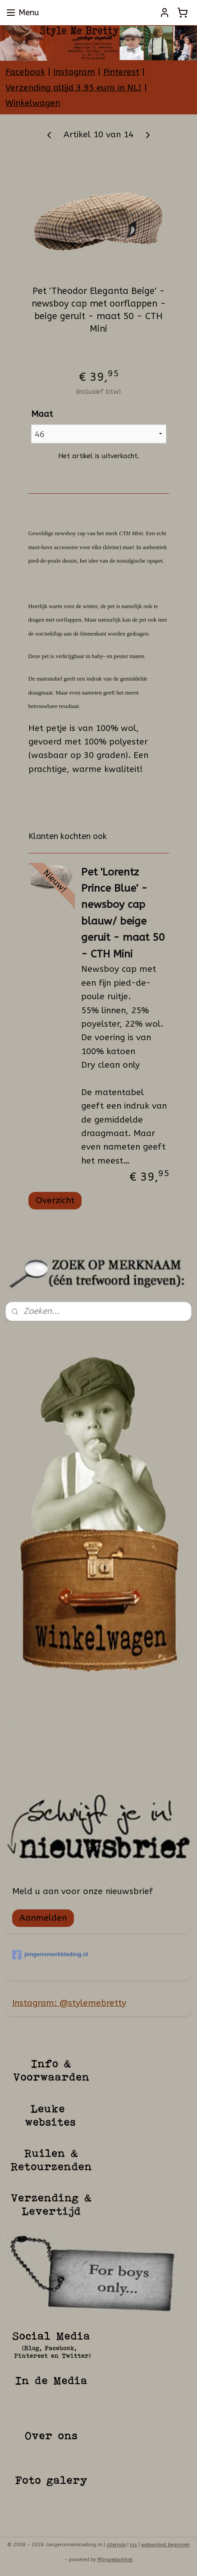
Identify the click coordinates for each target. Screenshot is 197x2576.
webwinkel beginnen (165, 2545)
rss (133, 2545)
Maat (42, 414)
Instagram (74, 72)
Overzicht (55, 1200)
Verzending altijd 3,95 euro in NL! (73, 88)
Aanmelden (43, 1918)
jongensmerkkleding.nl (50, 1954)
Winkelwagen (32, 103)
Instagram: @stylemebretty (69, 2003)
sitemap (116, 2545)
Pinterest (121, 72)
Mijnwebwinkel (115, 2559)
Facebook (25, 72)
